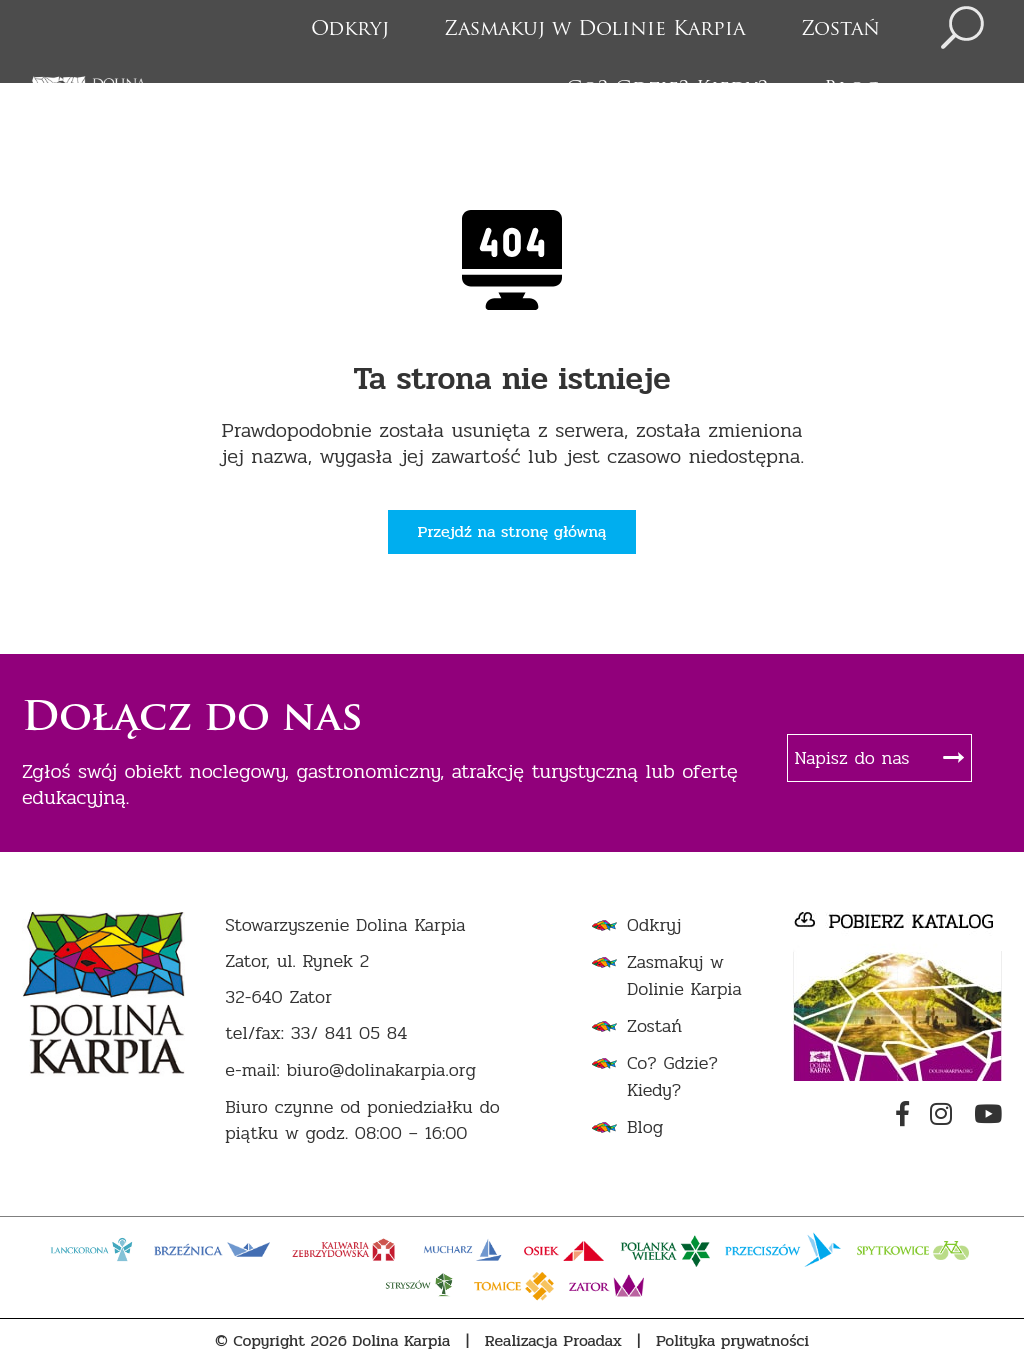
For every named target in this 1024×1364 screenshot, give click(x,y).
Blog (852, 90)
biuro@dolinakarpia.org (381, 1070)
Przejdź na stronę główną (512, 531)
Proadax (592, 1341)
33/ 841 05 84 (349, 1033)
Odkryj (350, 30)
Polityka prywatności (732, 1341)
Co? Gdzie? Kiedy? (667, 90)
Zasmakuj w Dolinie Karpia (594, 30)
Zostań (840, 30)
